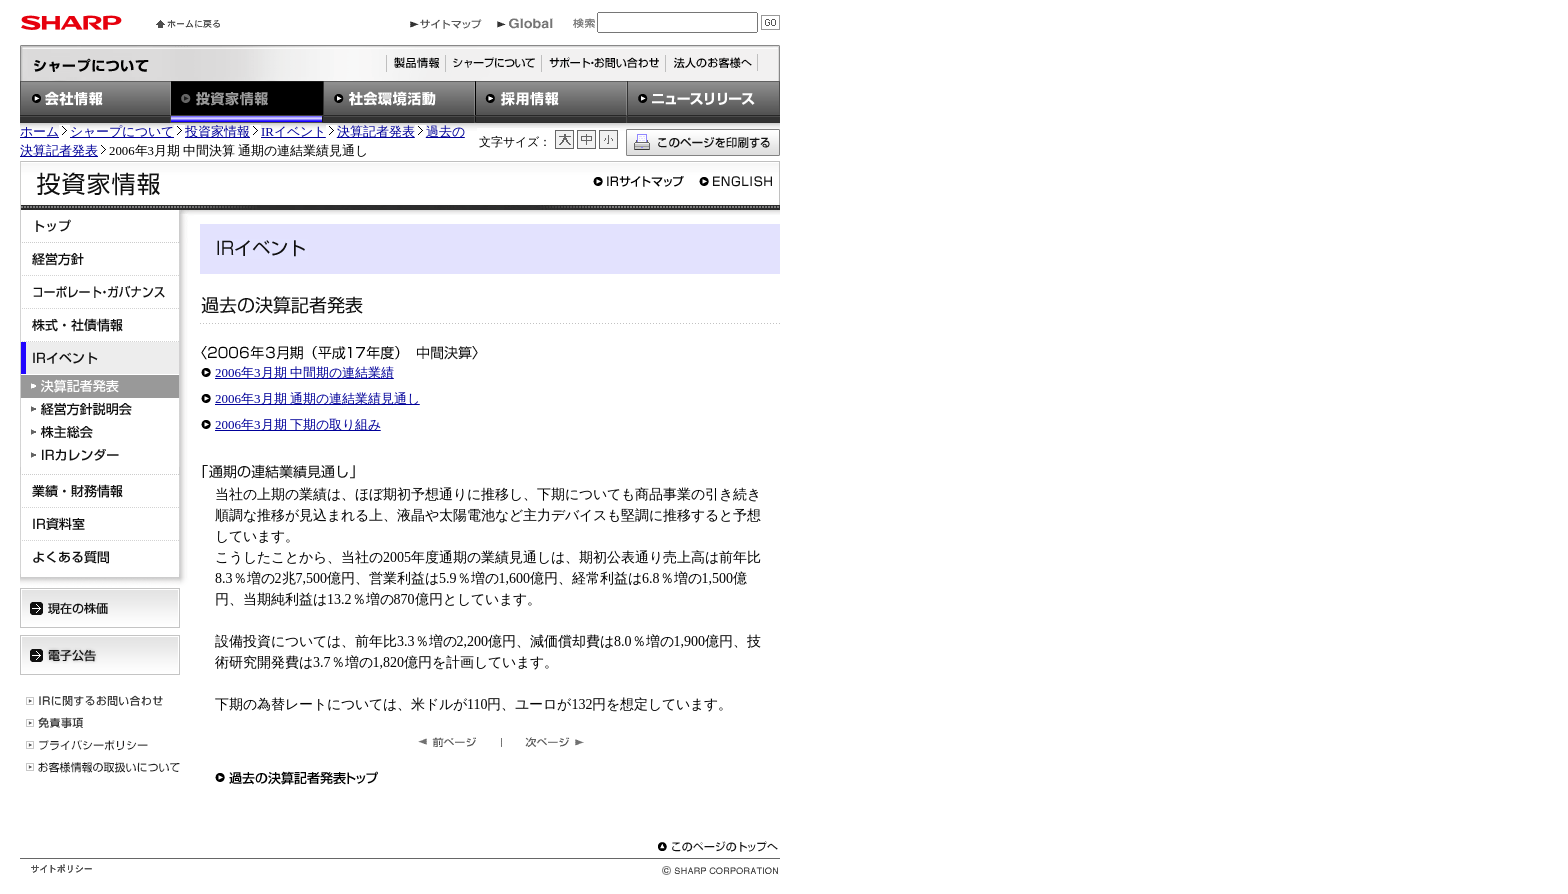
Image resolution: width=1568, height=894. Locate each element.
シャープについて (122, 132)
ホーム (39, 132)
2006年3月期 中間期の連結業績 (304, 372)
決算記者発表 (376, 132)
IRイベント (293, 132)
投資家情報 (217, 132)
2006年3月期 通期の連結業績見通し (317, 398)
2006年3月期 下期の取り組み (298, 424)
